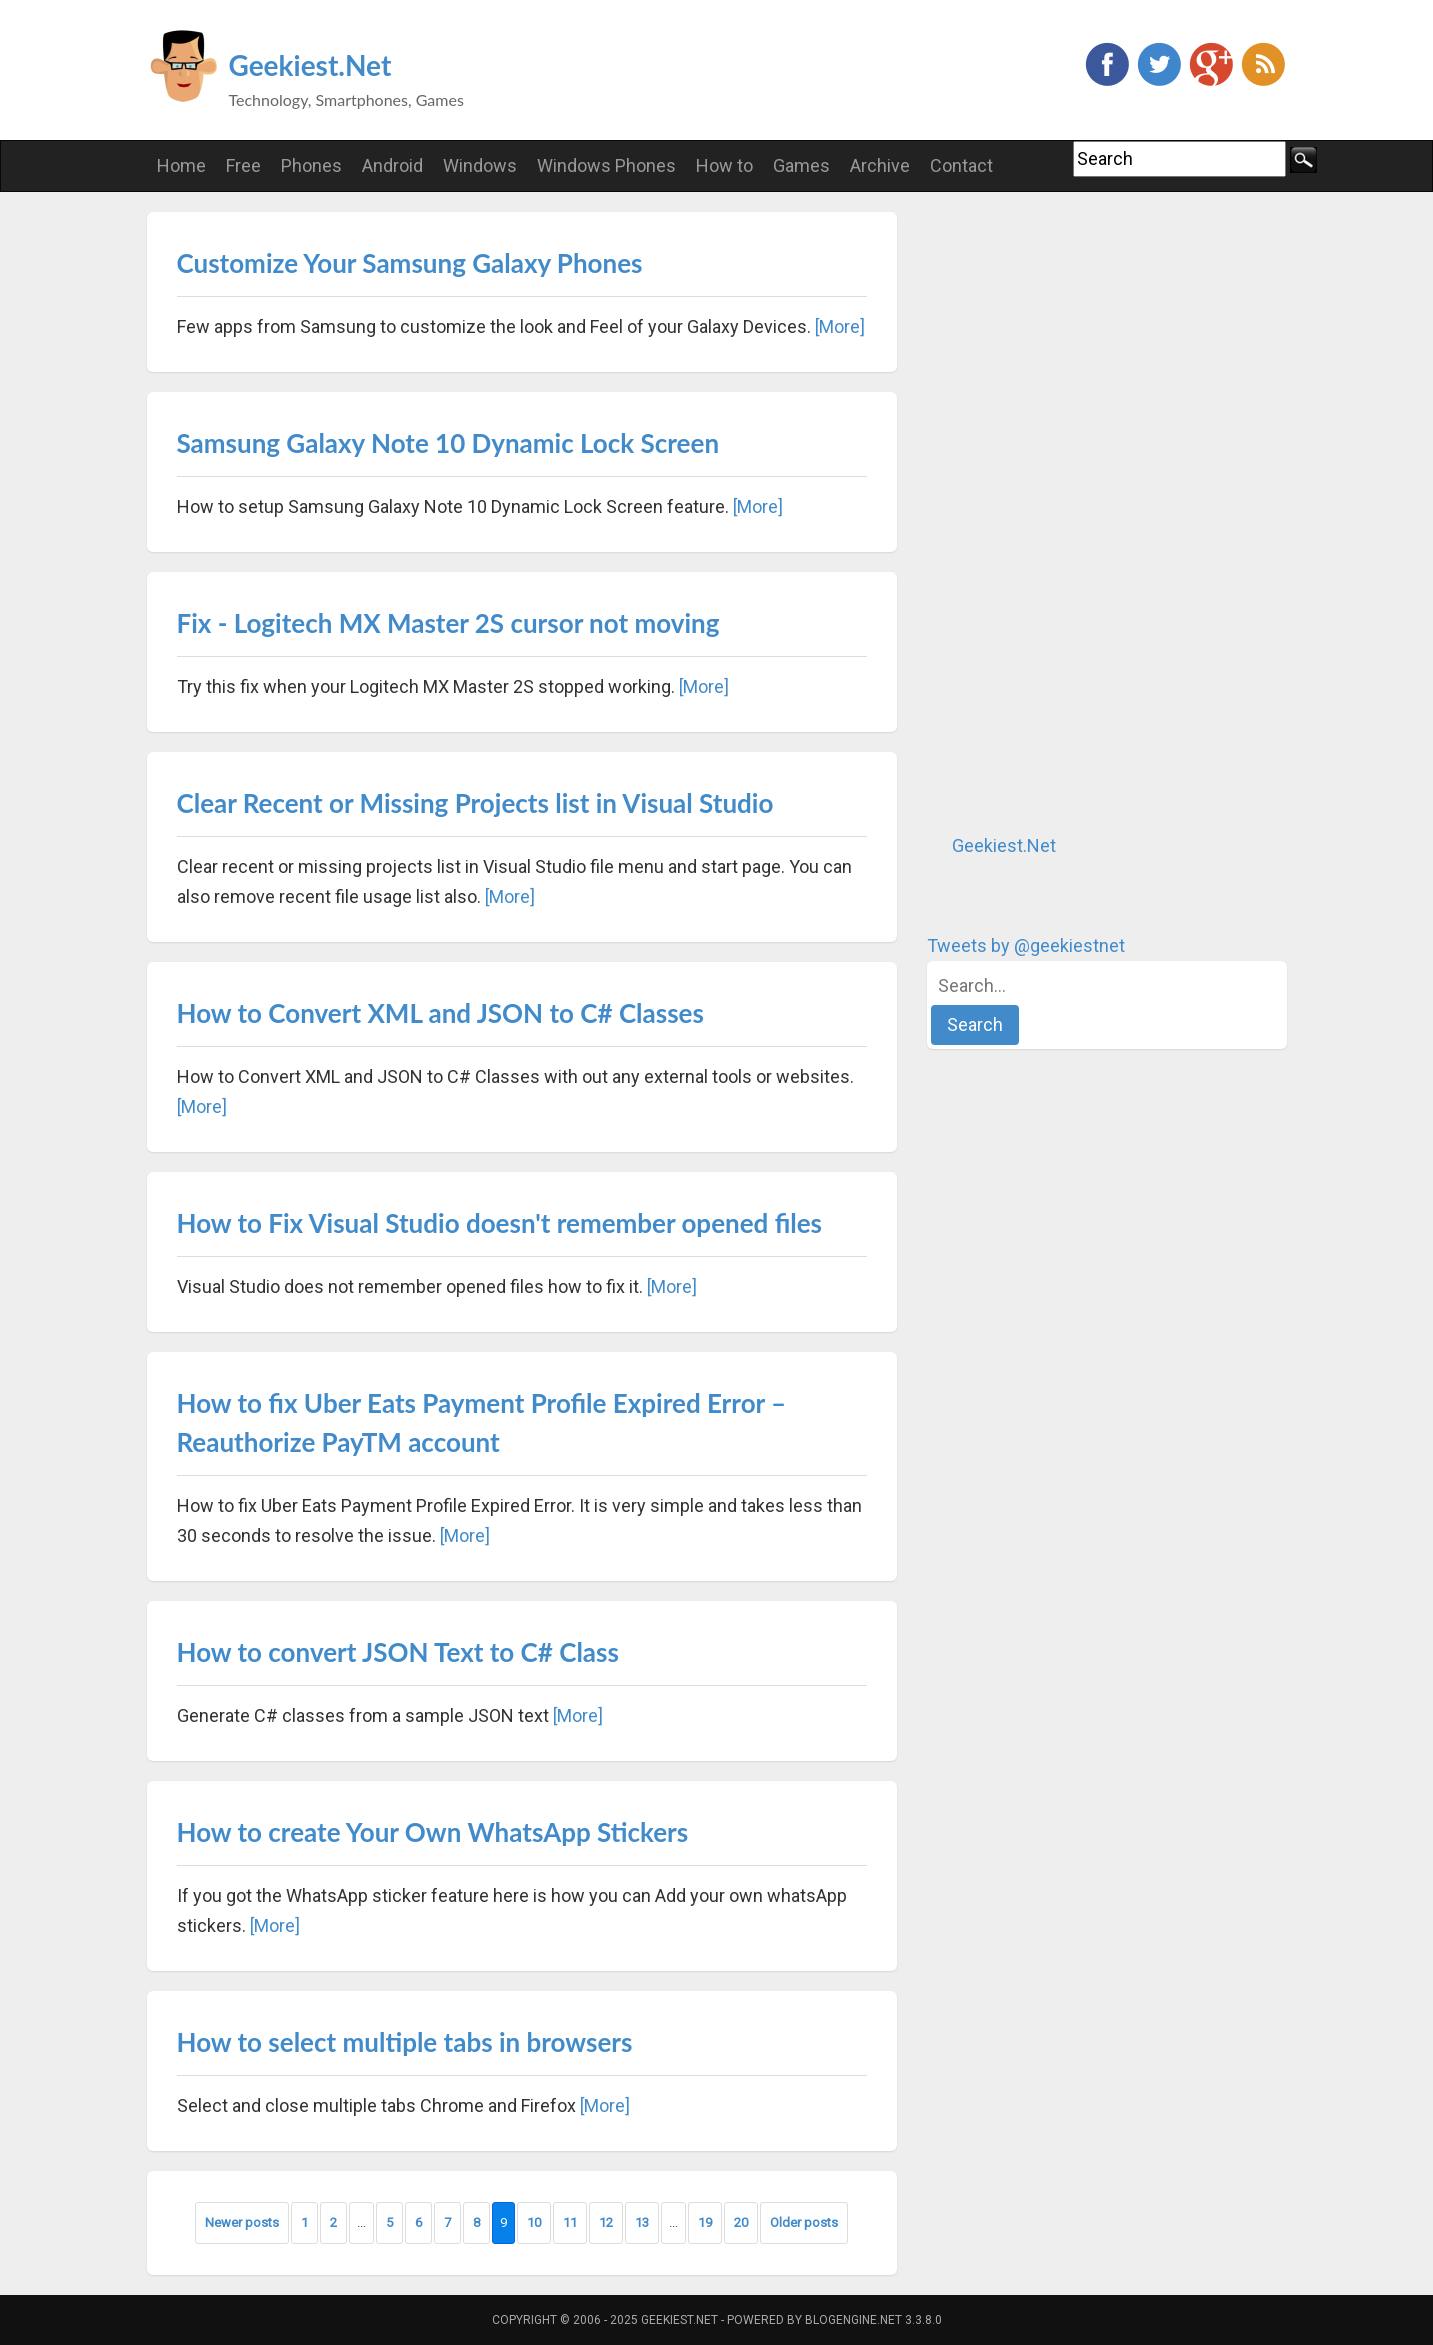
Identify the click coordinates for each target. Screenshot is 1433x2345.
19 (705, 2222)
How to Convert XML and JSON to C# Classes (440, 1013)
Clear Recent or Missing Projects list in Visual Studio (475, 803)
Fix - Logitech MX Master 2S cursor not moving (448, 623)
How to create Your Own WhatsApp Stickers (433, 1832)
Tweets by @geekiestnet (1026, 945)
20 (741, 2222)
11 (570, 2222)
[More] (840, 326)
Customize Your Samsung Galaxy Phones (410, 263)
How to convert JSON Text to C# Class (398, 1652)
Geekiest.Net (310, 65)
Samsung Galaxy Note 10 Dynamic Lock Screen (448, 443)
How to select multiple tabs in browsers (405, 2042)
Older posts (804, 2222)
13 (642, 2222)
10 (534, 2222)
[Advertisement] (1077, 512)
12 (606, 2222)
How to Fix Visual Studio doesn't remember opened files (500, 1223)
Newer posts (242, 2222)
